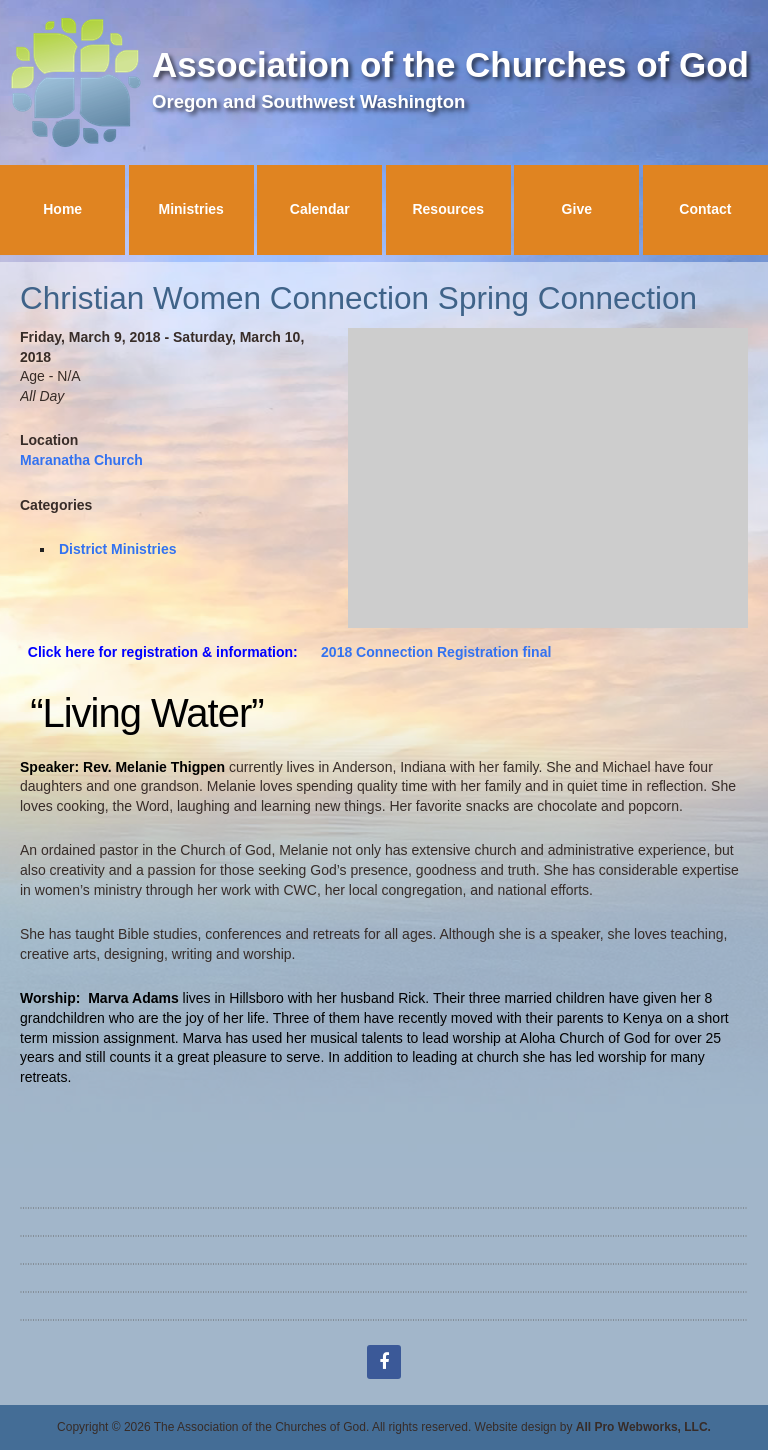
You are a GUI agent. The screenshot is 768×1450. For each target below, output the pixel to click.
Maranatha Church (81, 460)
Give (577, 209)
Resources (448, 209)
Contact (705, 209)
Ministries (191, 209)
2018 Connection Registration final (436, 652)
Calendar (320, 209)
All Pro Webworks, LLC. (643, 1427)
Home (62, 209)
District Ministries (117, 549)
